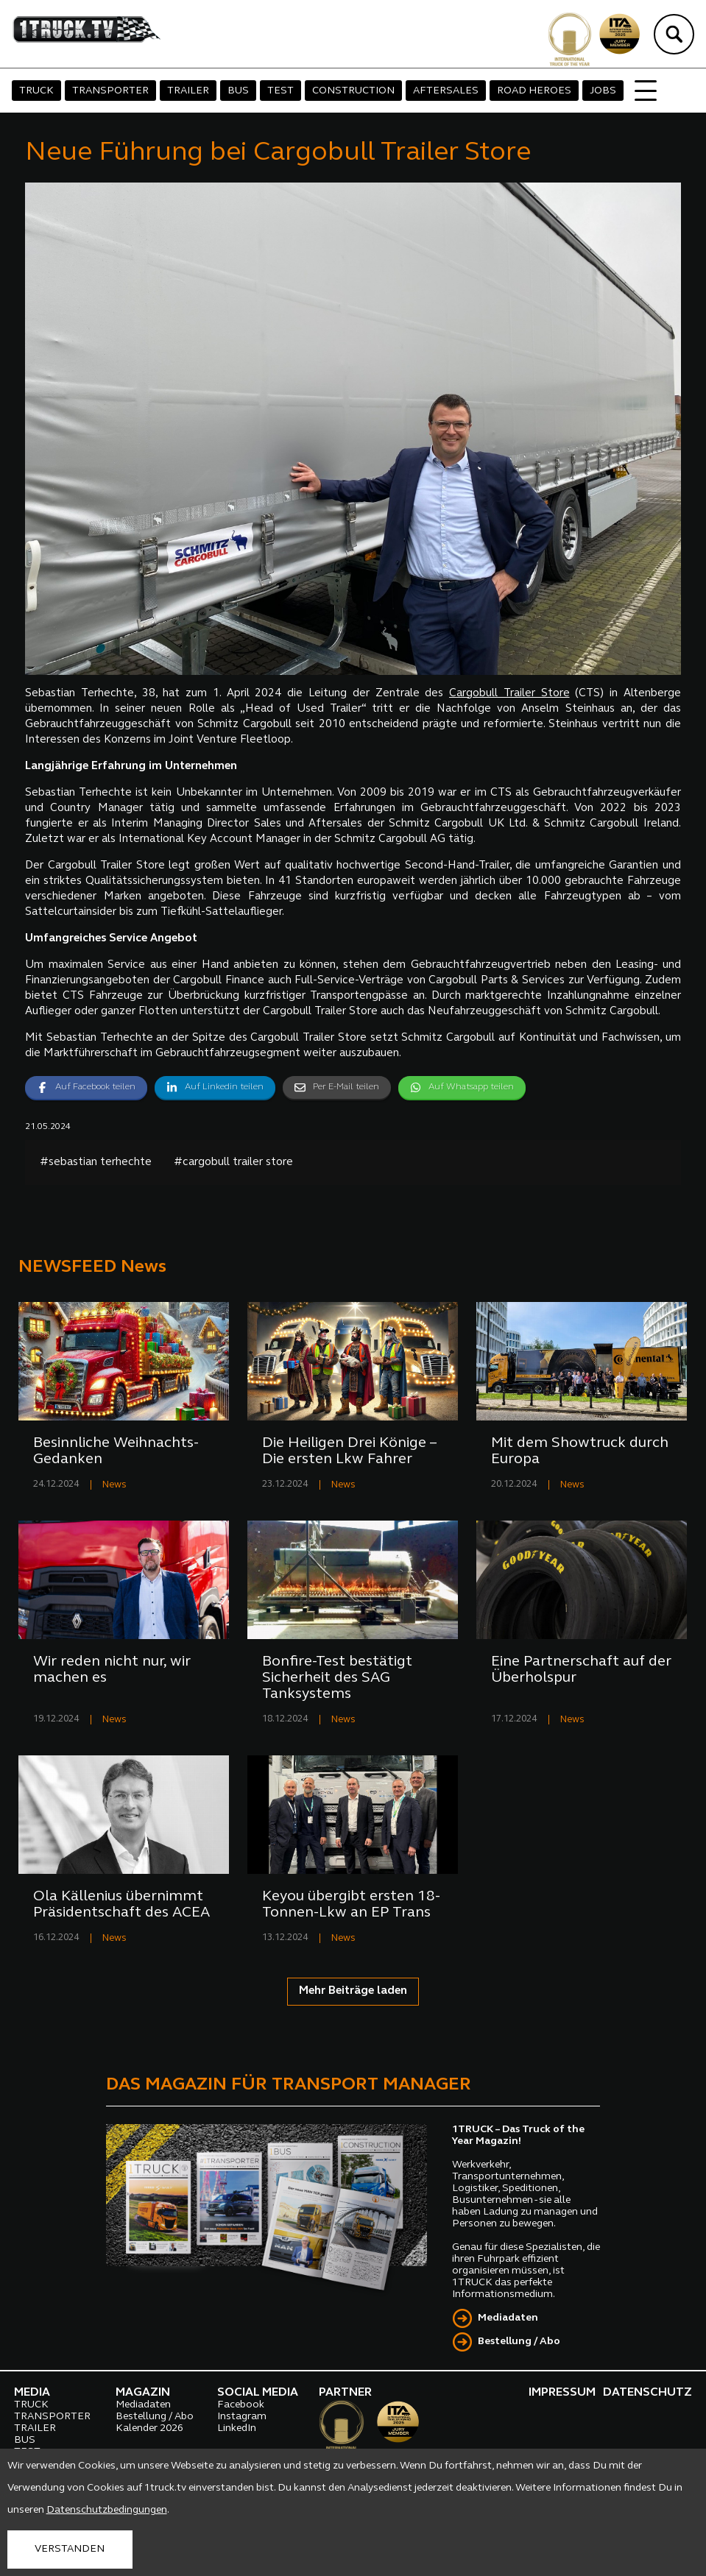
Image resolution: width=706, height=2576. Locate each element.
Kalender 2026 (149, 2428)
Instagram (241, 2416)
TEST (280, 90)
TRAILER (188, 90)
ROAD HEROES (534, 90)
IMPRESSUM (562, 2393)
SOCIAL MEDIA (257, 2393)
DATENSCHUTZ (647, 2393)
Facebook (240, 2404)
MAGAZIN (143, 2393)
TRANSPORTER (110, 90)
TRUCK (36, 90)
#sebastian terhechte (96, 1162)
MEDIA (32, 2393)
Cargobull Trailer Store (509, 693)
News (114, 1485)
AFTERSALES (446, 90)
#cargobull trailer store (233, 1162)
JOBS (603, 90)
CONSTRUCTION (353, 90)
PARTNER (345, 2393)
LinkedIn (236, 2428)
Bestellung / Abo (519, 2341)
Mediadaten (508, 2318)
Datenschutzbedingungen (106, 2510)
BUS (238, 90)
